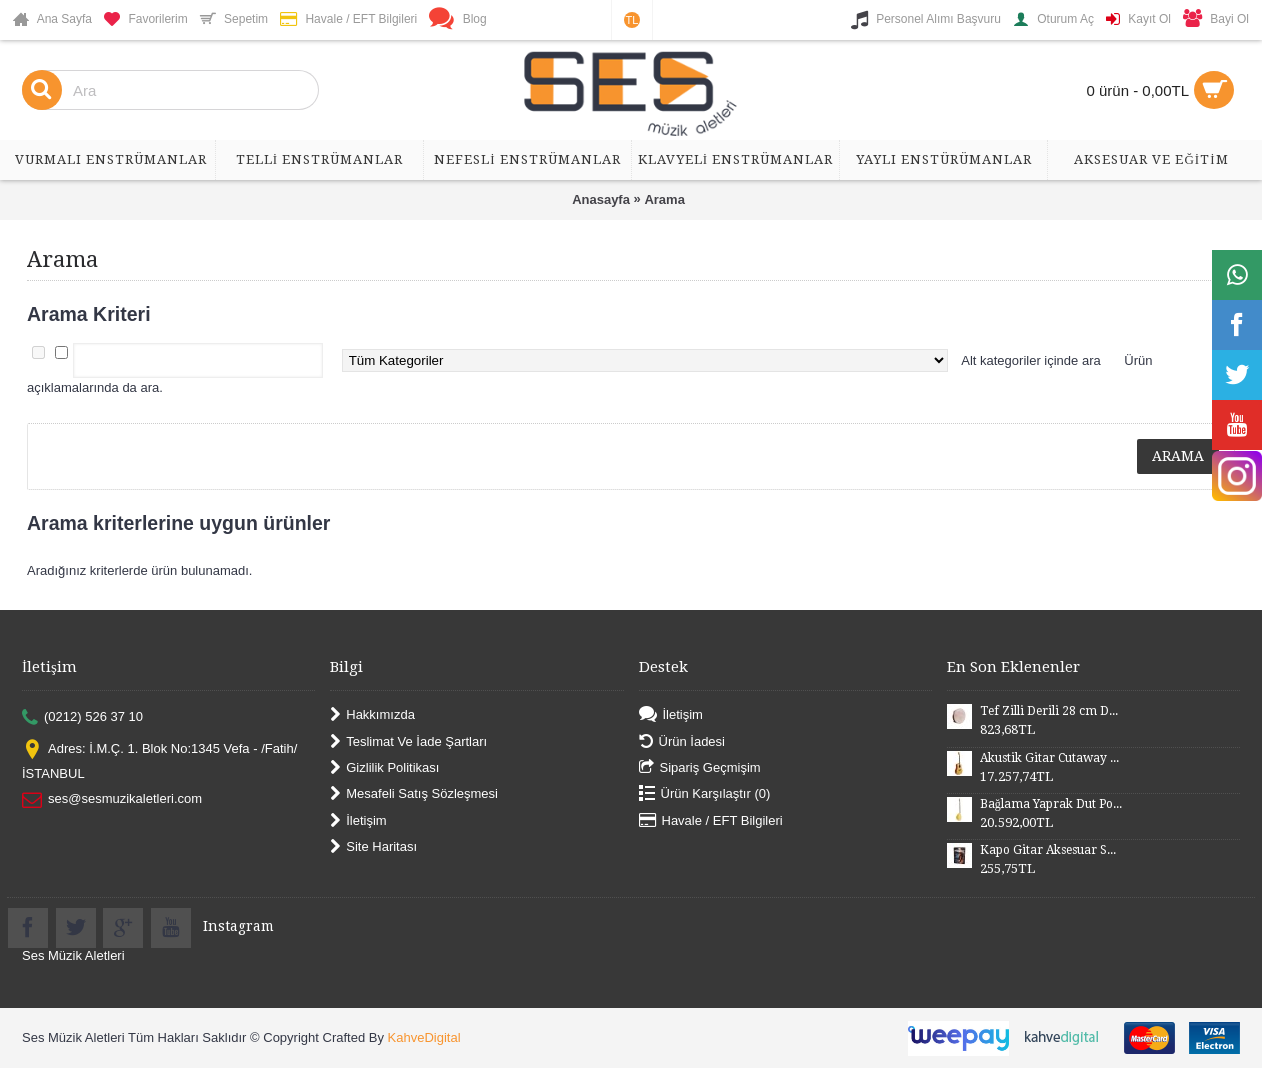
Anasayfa (601, 199)
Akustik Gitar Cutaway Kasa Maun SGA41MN (1051, 758)
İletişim (358, 820)
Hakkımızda (372, 715)
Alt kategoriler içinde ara (1030, 360)
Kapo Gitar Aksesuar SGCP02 (1051, 850)
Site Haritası (373, 847)
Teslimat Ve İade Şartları (408, 741)
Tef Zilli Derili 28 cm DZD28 (1051, 711)
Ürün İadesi (682, 741)
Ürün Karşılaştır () (705, 794)
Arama (664, 199)
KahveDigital (424, 1037)
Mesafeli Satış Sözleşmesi (414, 794)
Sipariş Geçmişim (700, 768)
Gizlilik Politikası (384, 768)
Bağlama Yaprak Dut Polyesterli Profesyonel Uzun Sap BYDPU (1051, 804)
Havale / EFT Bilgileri (711, 820)
